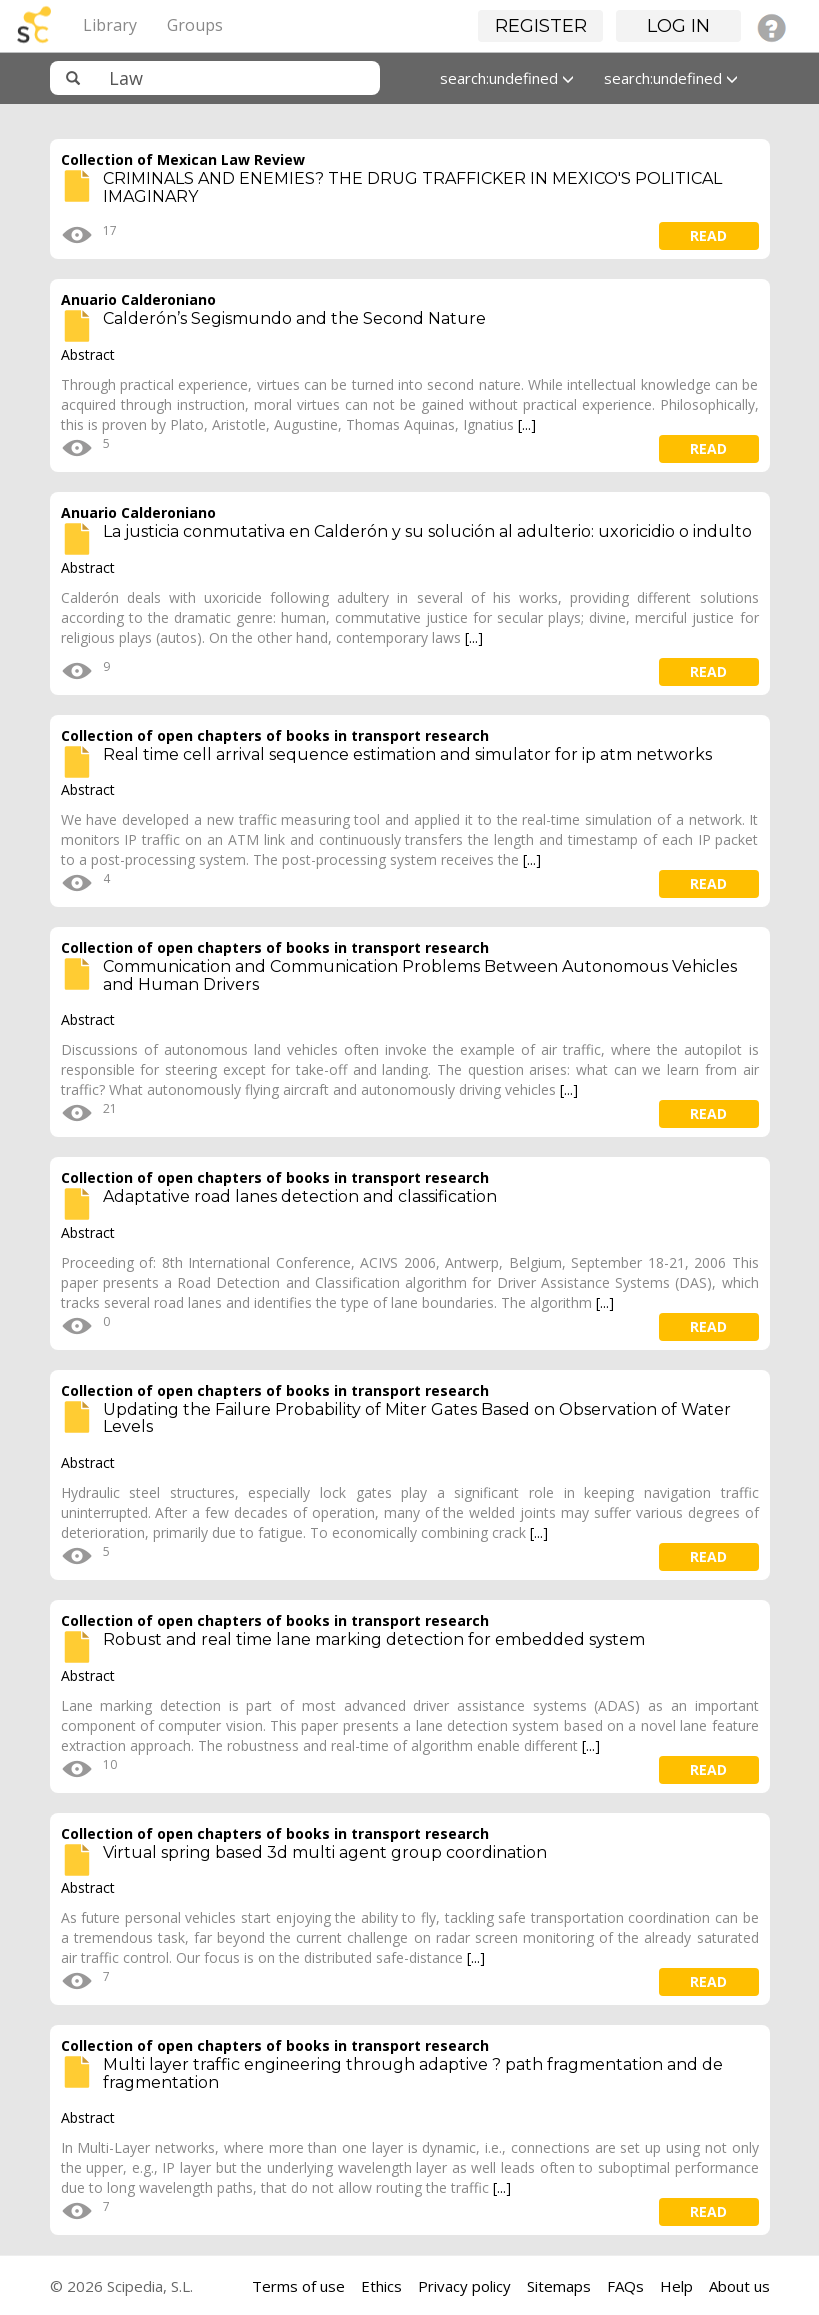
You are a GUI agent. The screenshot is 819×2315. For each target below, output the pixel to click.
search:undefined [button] (507, 78)
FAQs (625, 2286)
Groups (195, 25)
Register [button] (541, 26)
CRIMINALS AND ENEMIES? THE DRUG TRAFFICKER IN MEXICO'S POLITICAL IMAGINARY (412, 187)
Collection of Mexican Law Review (183, 159)
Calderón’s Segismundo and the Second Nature (294, 318)
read (708, 235)
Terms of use (298, 2286)
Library (110, 25)
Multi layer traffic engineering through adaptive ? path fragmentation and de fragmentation (413, 2073)
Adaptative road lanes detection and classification (300, 1196)
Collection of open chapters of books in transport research (275, 735)
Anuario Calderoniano (138, 299)
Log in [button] (678, 26)
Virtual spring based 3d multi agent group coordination (325, 1852)
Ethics (381, 2286)
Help (676, 2286)
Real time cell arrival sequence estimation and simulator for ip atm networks (407, 754)
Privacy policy (464, 2286)
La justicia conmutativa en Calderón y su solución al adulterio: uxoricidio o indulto (427, 531)
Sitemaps (559, 2286)
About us (739, 2286)
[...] (527, 424)
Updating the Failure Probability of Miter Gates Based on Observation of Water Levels (417, 1418)
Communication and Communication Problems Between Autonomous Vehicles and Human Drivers (420, 975)
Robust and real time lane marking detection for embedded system (374, 1639)
